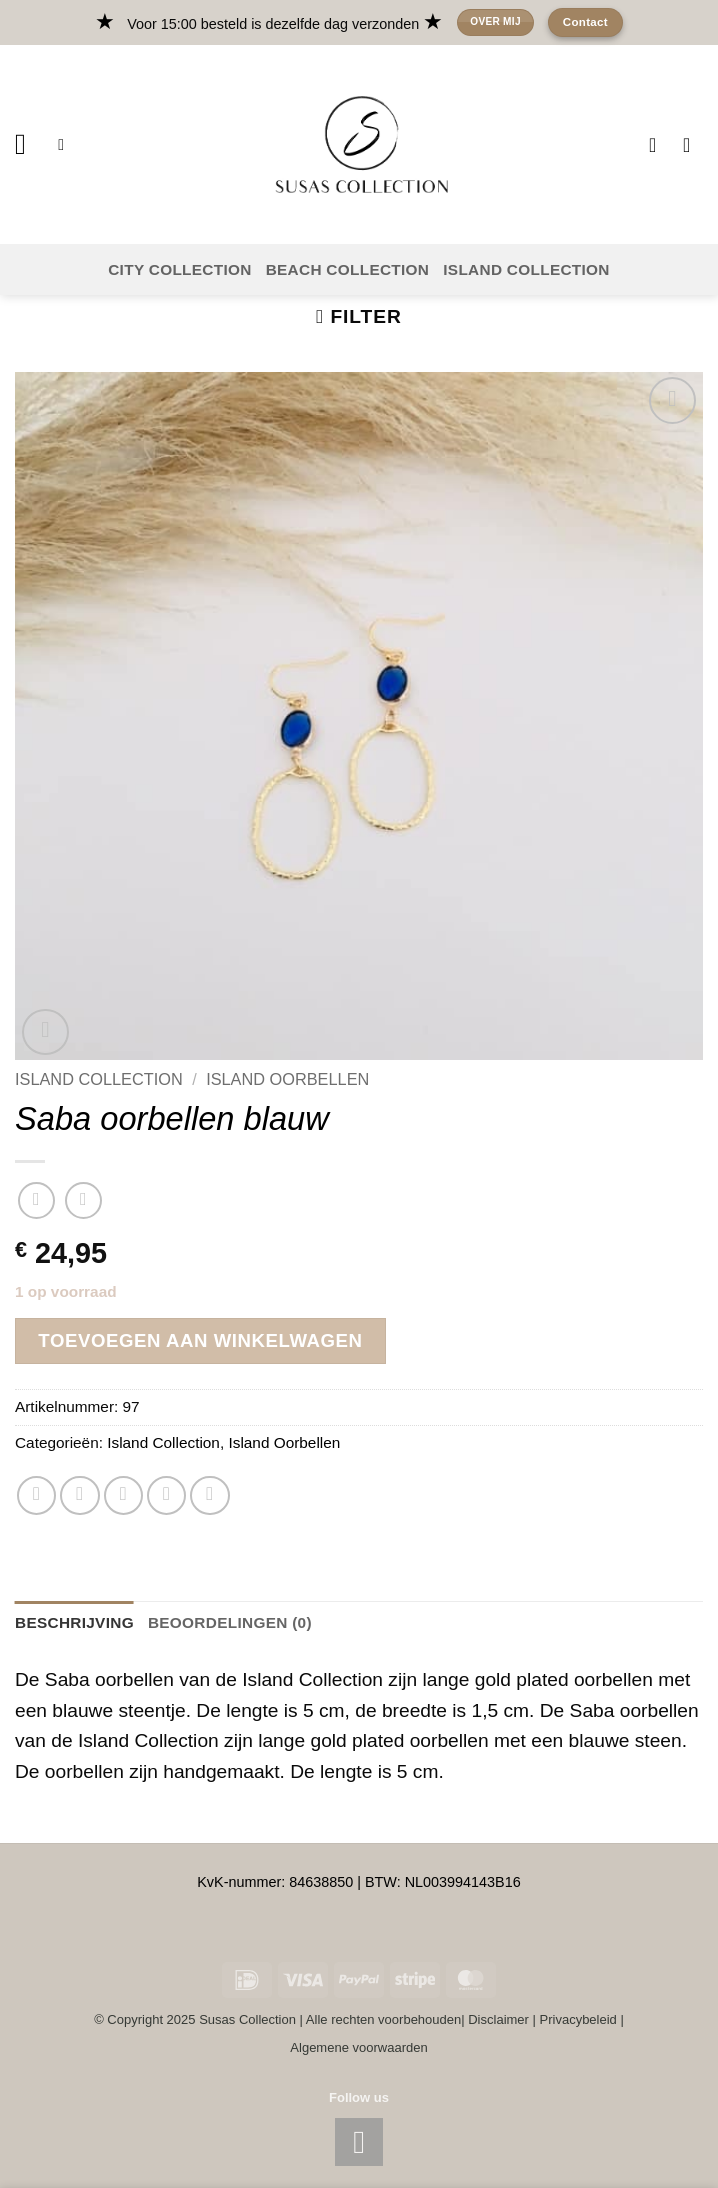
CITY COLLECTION (179, 269)
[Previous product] (83, 1200)
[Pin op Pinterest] (167, 1496)
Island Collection (99, 1079)
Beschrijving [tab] (74, 1622)
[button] (29, 144)
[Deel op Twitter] (80, 1496)
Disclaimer (498, 2019)
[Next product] (36, 1200)
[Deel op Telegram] (210, 1496)
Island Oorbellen (287, 1079)
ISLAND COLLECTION (526, 269)
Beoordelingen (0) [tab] (230, 1622)
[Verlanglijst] (659, 145)
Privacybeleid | (582, 2019)
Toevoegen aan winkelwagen (200, 1340)
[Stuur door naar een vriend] (124, 1496)
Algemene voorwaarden (358, 2047)
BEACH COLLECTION (348, 269)
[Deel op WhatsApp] (37, 1496)
